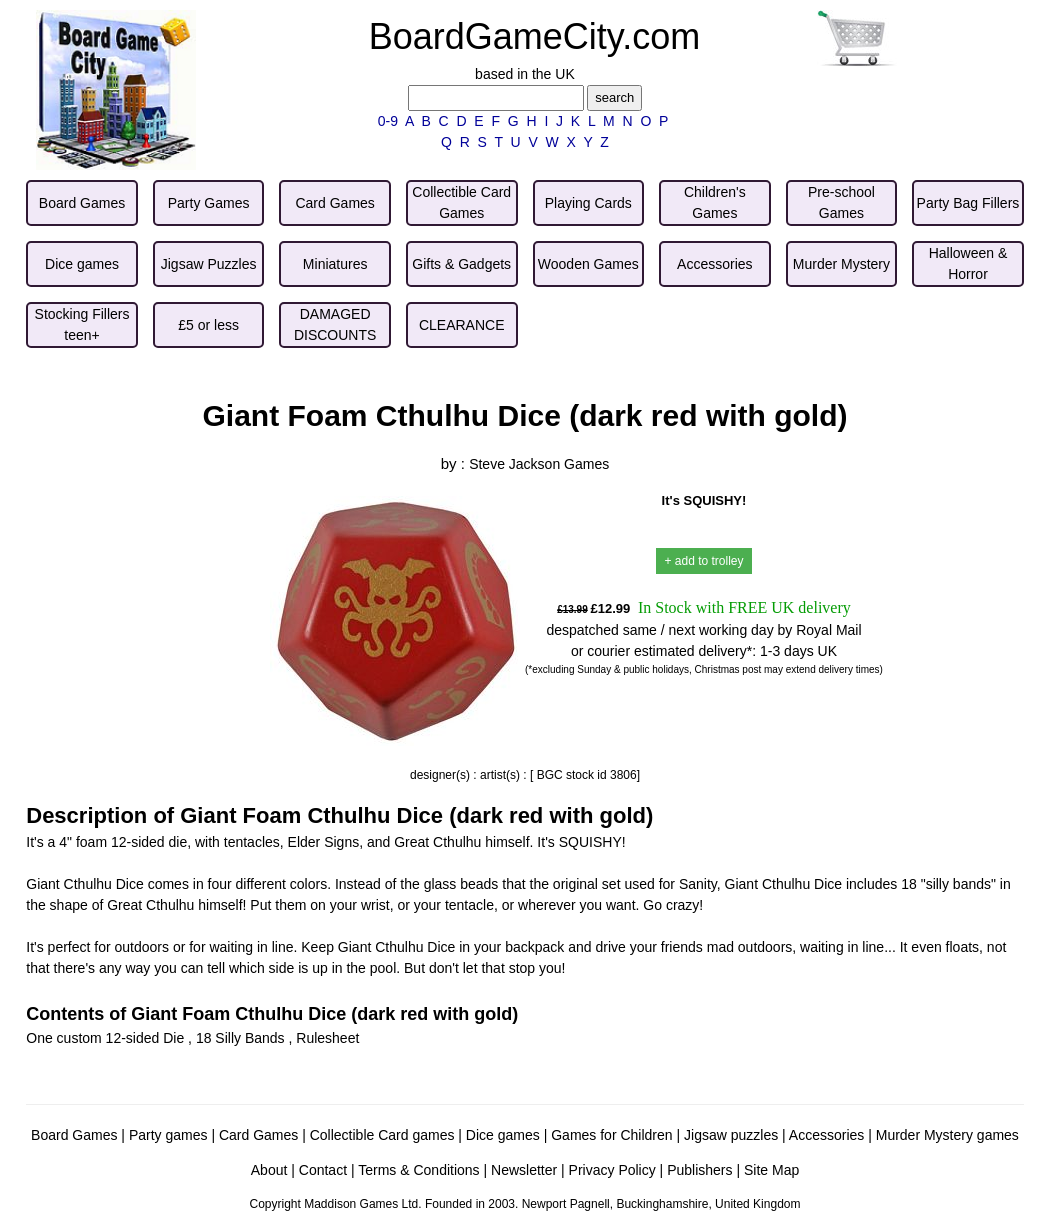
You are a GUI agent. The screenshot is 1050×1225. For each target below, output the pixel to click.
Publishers (699, 1170)
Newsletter (524, 1170)
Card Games (258, 1135)
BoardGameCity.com (534, 36)
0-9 (388, 121)
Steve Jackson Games (539, 464)
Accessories (826, 1135)
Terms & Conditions (418, 1170)
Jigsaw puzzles (731, 1135)
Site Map (771, 1170)
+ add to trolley (703, 561)
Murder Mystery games (947, 1135)
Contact (323, 1170)
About (269, 1170)
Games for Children (611, 1135)
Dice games (503, 1135)
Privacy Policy (612, 1170)
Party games (168, 1135)
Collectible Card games (382, 1135)
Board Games (74, 1135)
